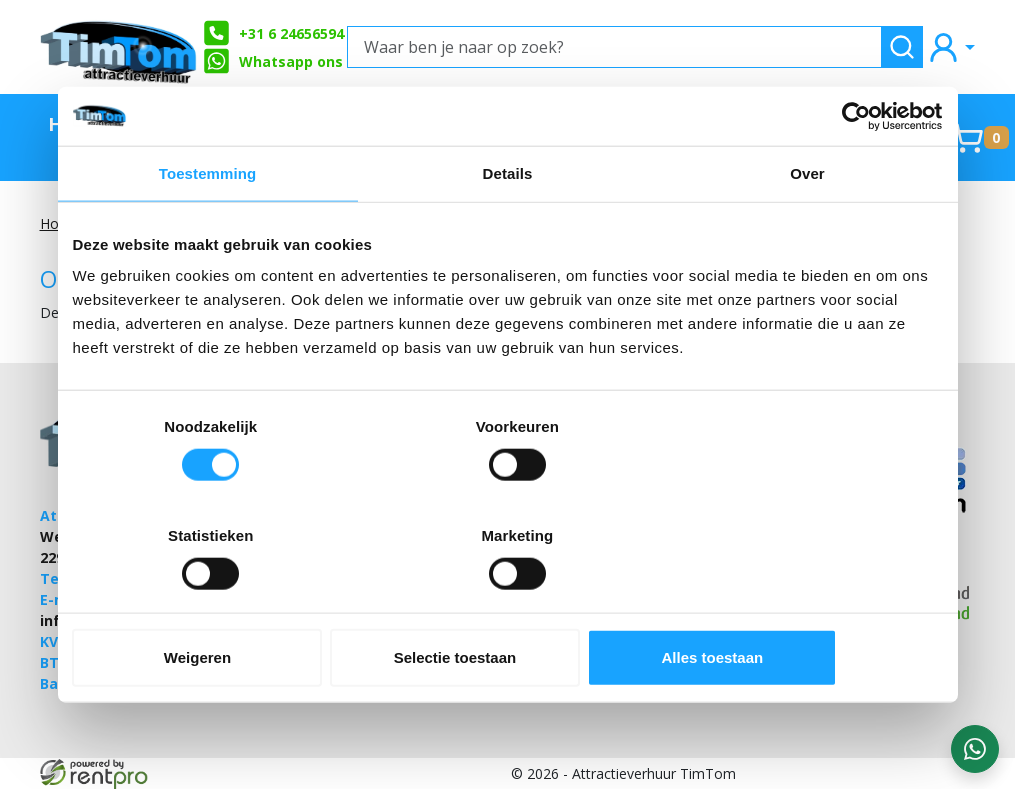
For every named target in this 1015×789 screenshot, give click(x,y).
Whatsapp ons (273, 61)
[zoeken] (902, 47)
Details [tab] (508, 228)
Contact (890, 123)
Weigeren (214, 602)
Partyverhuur (583, 123)
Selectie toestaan (507, 602)
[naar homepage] (120, 47)
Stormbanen (319, 123)
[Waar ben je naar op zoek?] (614, 47)
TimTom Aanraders (179, 137)
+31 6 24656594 (273, 33)
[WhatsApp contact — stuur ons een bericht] (975, 749)
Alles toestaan (800, 602)
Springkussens (751, 123)
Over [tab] (807, 228)
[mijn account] (951, 46)
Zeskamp (448, 123)
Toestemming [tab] (208, 228)
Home (77, 123)
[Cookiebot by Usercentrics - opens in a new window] (855, 171)
